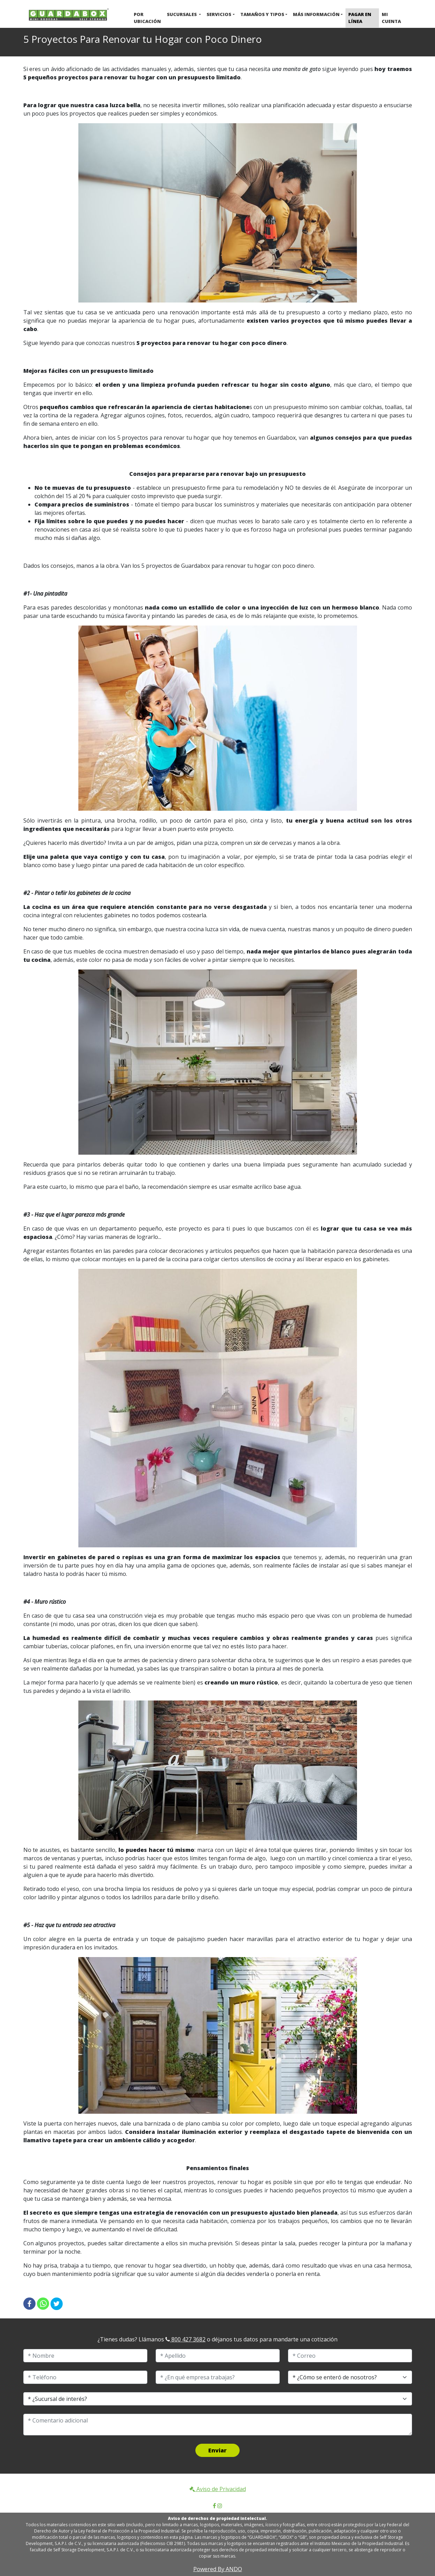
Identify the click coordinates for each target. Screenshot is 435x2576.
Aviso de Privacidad (217, 2489)
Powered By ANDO (217, 2569)
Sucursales (182, 14)
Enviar (217, 2450)
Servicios (219, 14)
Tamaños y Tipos (262, 14)
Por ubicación (147, 17)
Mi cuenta (391, 17)
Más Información (316, 14)
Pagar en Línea (359, 17)
